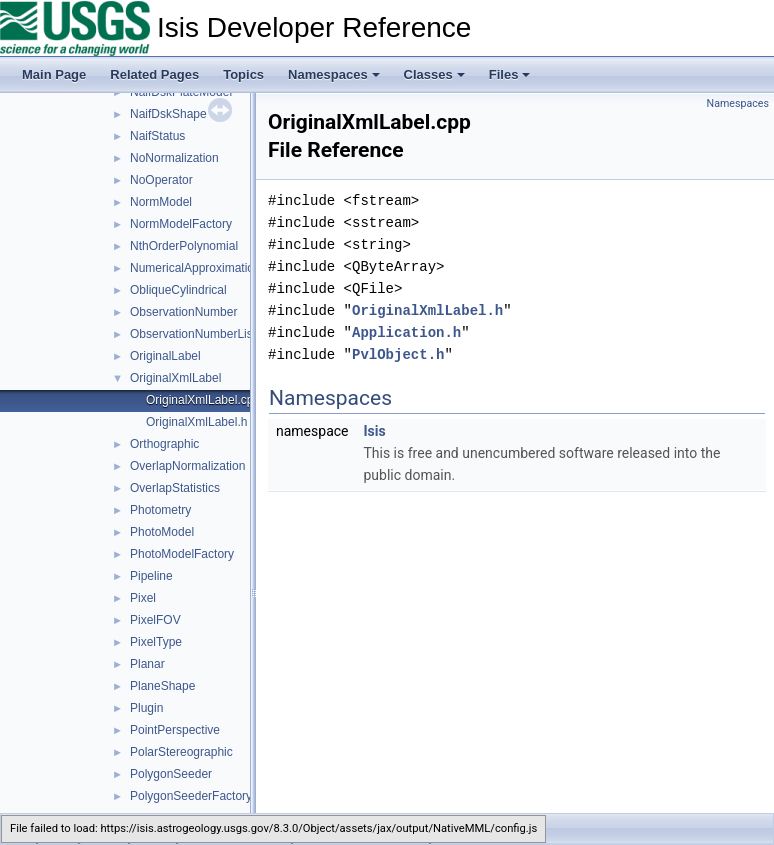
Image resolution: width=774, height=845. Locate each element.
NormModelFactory (181, 224)
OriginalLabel (165, 356)
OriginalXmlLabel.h (196, 422)
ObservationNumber (183, 312)
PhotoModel (162, 532)
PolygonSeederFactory (191, 796)
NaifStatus (157, 136)
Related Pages (154, 74)
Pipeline (151, 576)
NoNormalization (174, 158)
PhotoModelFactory (182, 554)
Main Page (54, 74)
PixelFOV (155, 620)
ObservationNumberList (193, 334)
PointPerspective (175, 730)
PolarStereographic (181, 752)
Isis (374, 431)
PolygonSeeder (171, 774)
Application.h (406, 332)
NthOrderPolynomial (184, 246)
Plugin (146, 708)
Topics (243, 74)
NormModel (161, 202)
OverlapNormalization (187, 466)
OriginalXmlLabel (175, 378)
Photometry (160, 510)
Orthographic (164, 444)
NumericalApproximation (195, 268)
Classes (434, 74)
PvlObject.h (398, 354)
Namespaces (334, 74)
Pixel (143, 598)
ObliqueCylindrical (178, 290)
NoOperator (161, 180)
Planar (147, 664)
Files (510, 74)
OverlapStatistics (175, 488)
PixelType (156, 642)
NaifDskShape (168, 114)
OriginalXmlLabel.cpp (203, 400)
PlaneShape (162, 686)
